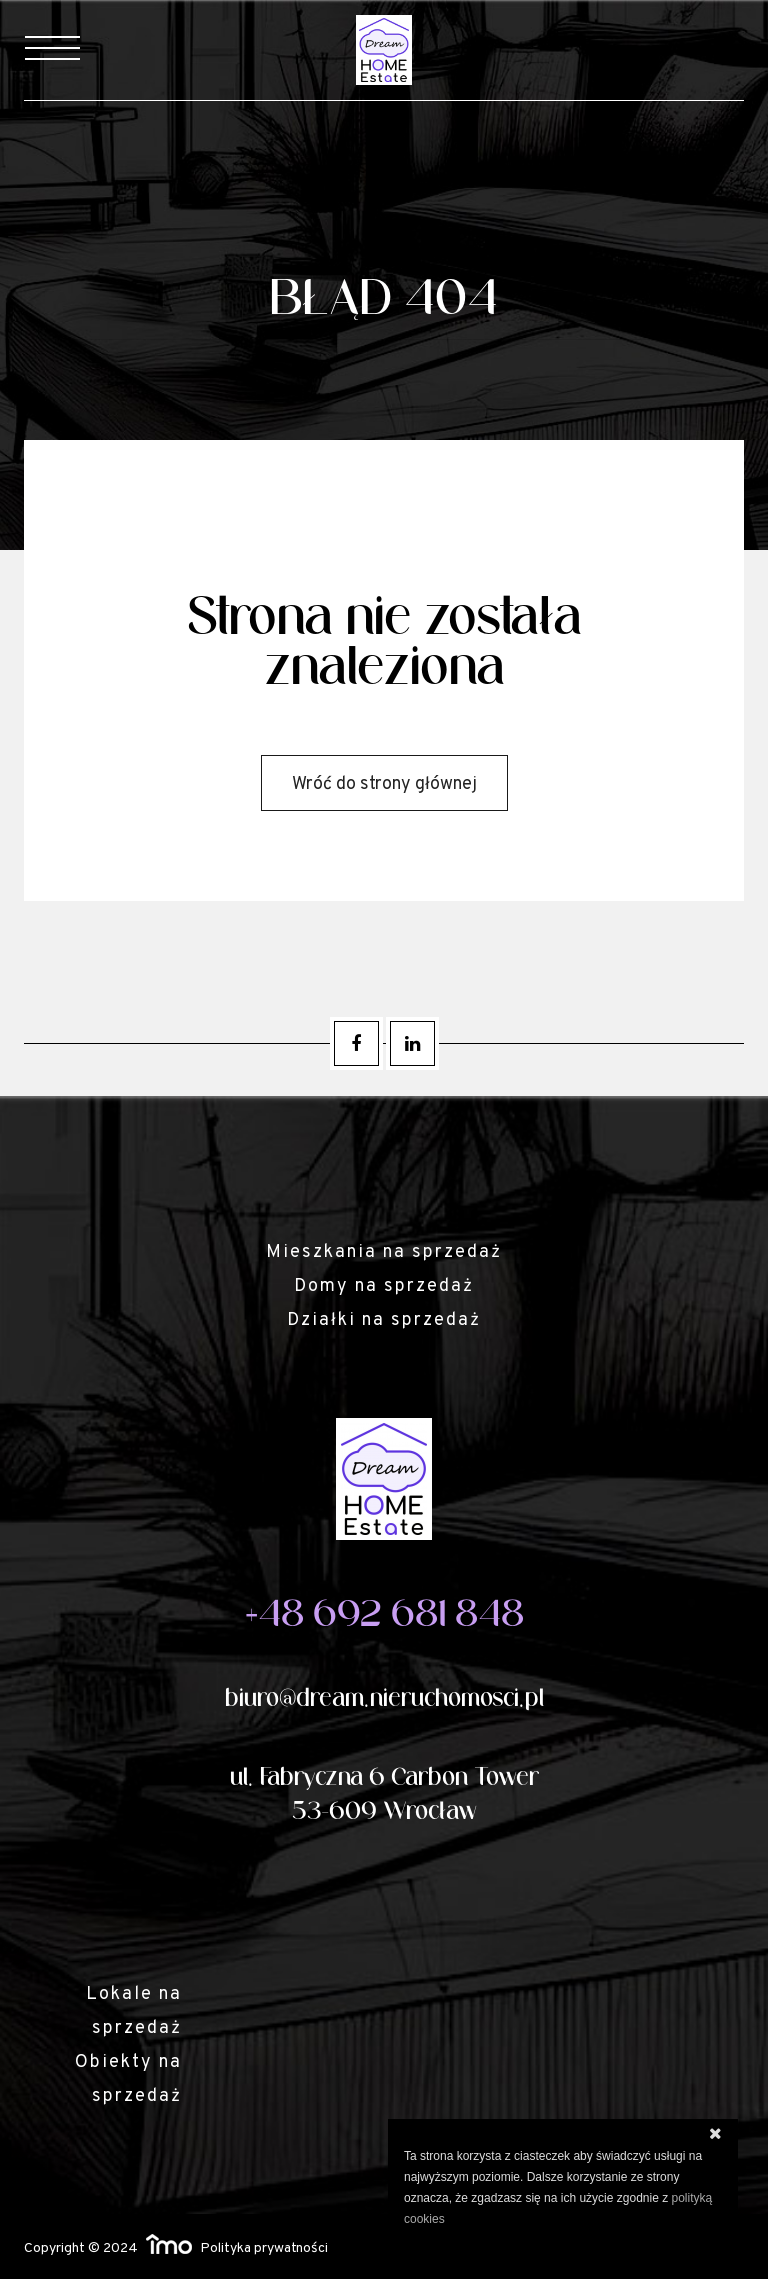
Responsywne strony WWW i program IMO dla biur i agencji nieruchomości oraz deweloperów (169, 2244)
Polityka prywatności (264, 2248)
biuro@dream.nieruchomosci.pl (384, 1698)
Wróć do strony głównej (384, 784)
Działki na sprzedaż (384, 1320)
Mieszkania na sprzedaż (384, 1252)
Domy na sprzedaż (384, 1286)
